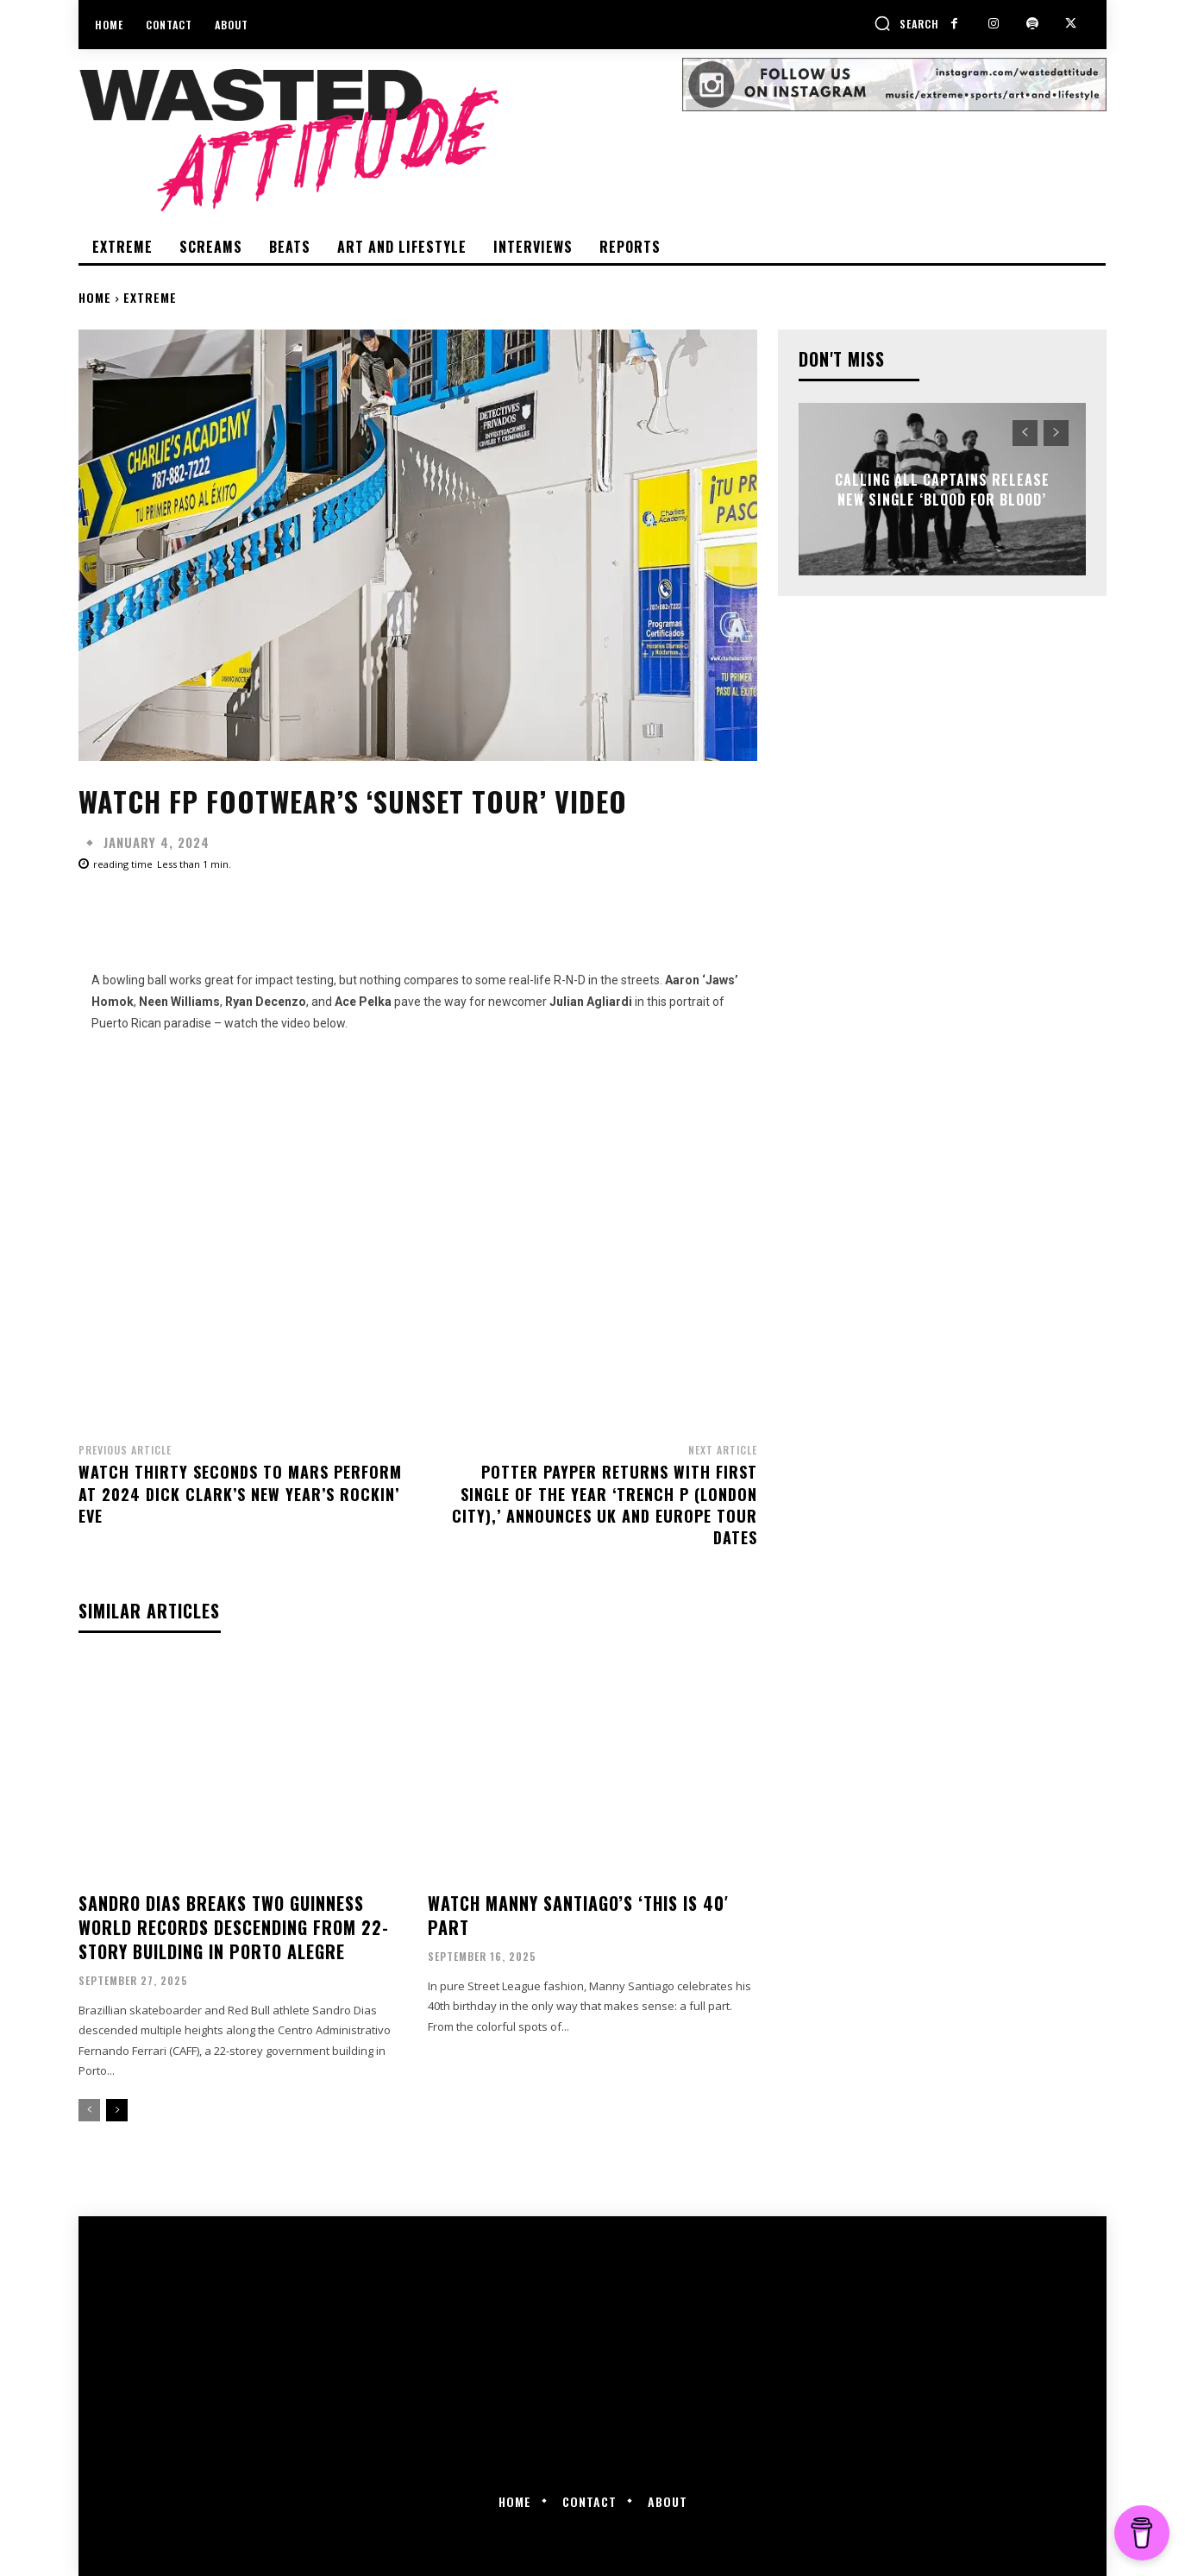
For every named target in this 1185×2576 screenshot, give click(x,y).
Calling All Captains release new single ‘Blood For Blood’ (942, 489)
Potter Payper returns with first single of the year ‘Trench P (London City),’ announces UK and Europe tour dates (604, 1505)
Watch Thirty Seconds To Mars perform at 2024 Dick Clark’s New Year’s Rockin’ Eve (240, 1493)
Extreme (150, 297)
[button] (906, 23)
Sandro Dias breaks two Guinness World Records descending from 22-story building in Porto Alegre (233, 1927)
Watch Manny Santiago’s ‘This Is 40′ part (578, 1915)
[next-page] (117, 2110)
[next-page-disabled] (1056, 433)
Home (94, 297)
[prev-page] (89, 2110)
